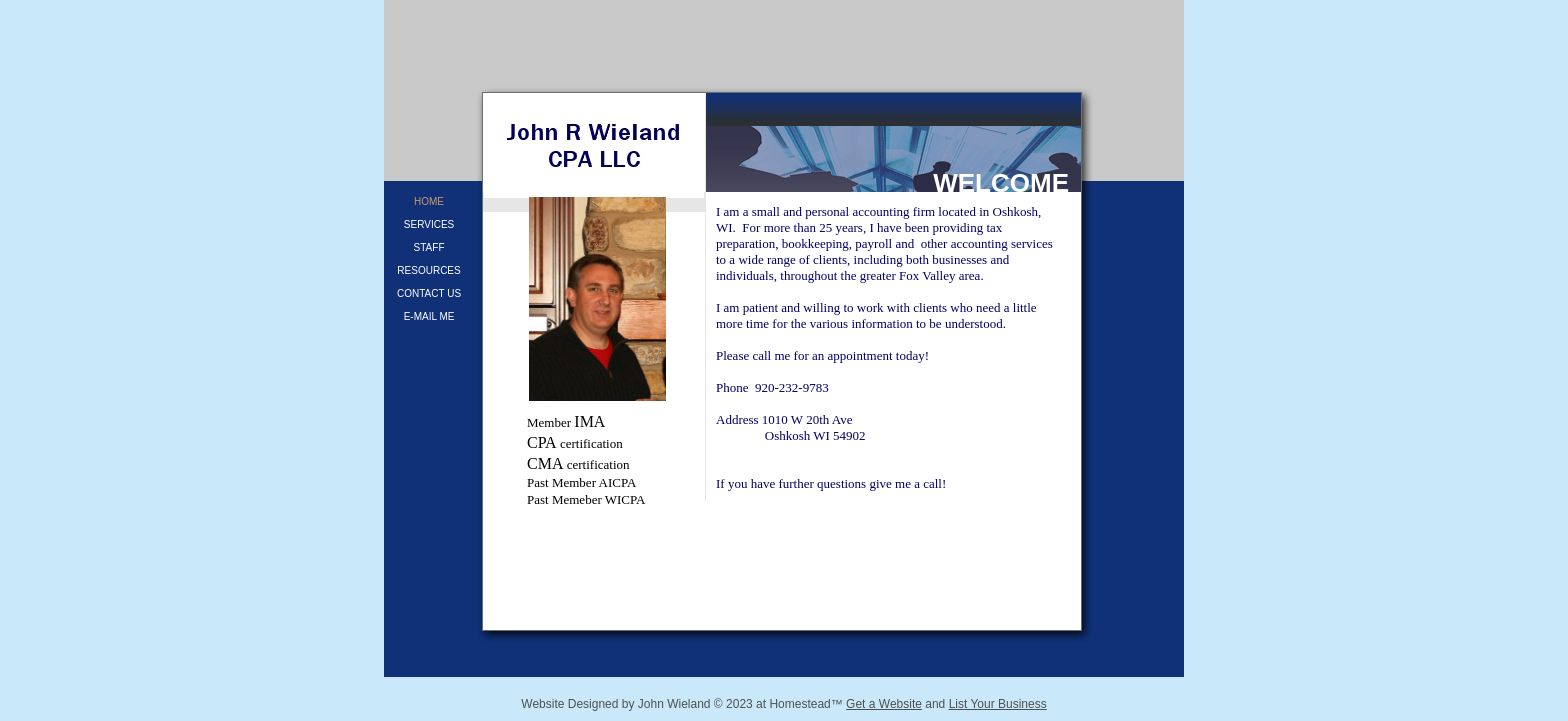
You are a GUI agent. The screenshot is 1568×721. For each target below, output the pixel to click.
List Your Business (998, 704)
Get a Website (884, 704)
